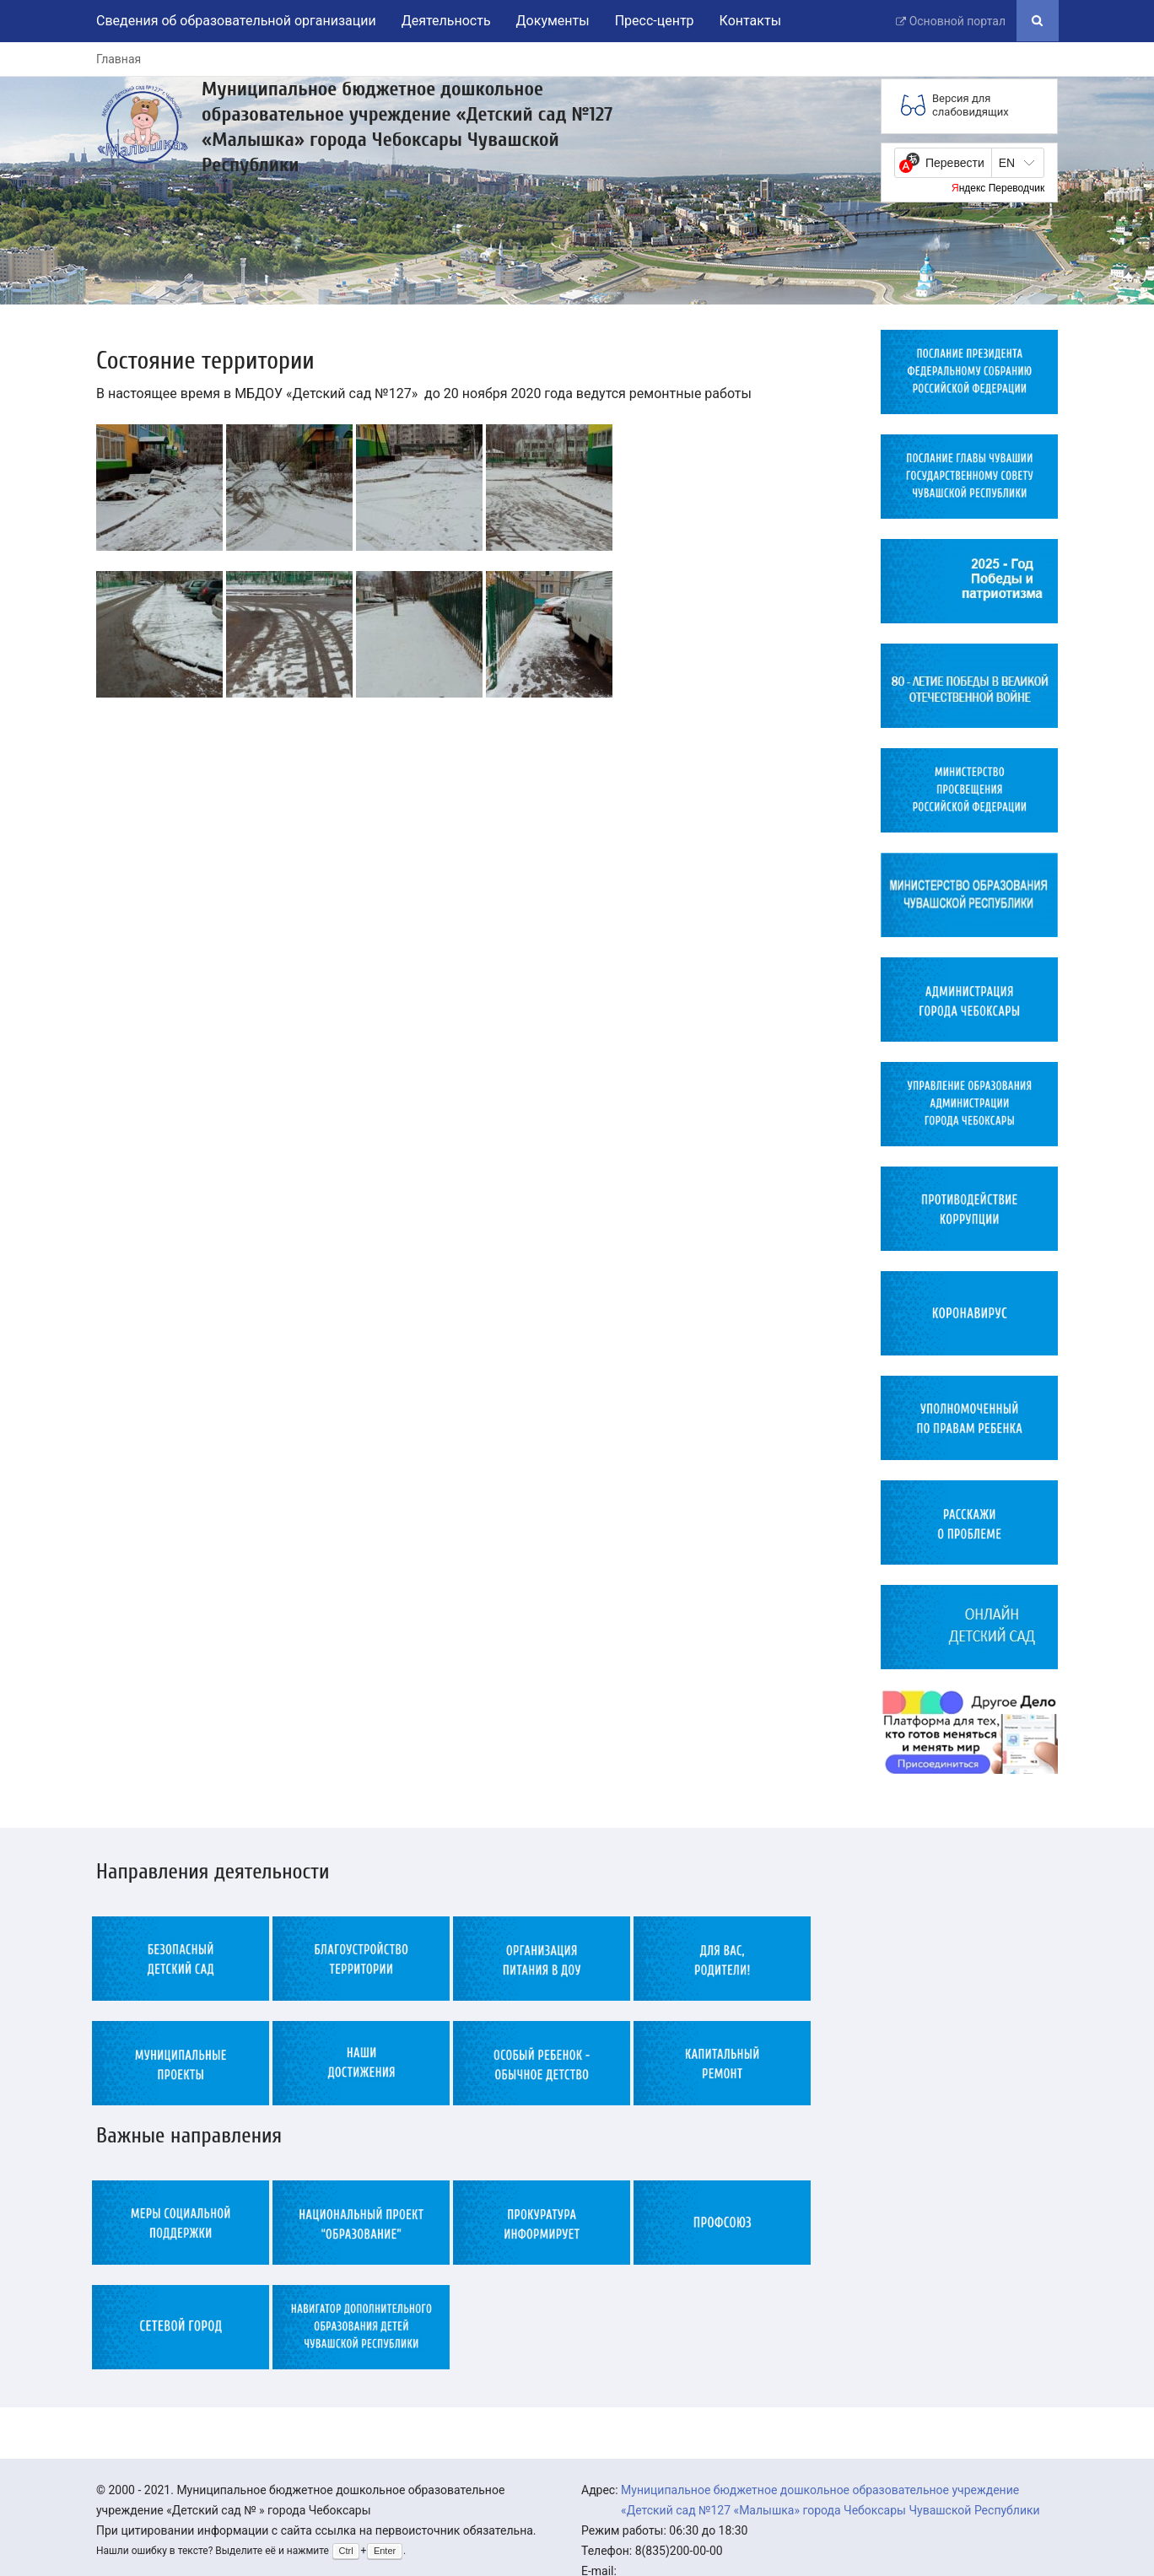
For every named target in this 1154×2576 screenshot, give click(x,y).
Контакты (750, 21)
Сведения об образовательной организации (236, 21)
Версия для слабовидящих (970, 105)
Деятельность (446, 21)
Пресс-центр (654, 21)
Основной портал (957, 21)
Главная (118, 59)
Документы (553, 21)
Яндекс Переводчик (998, 188)
